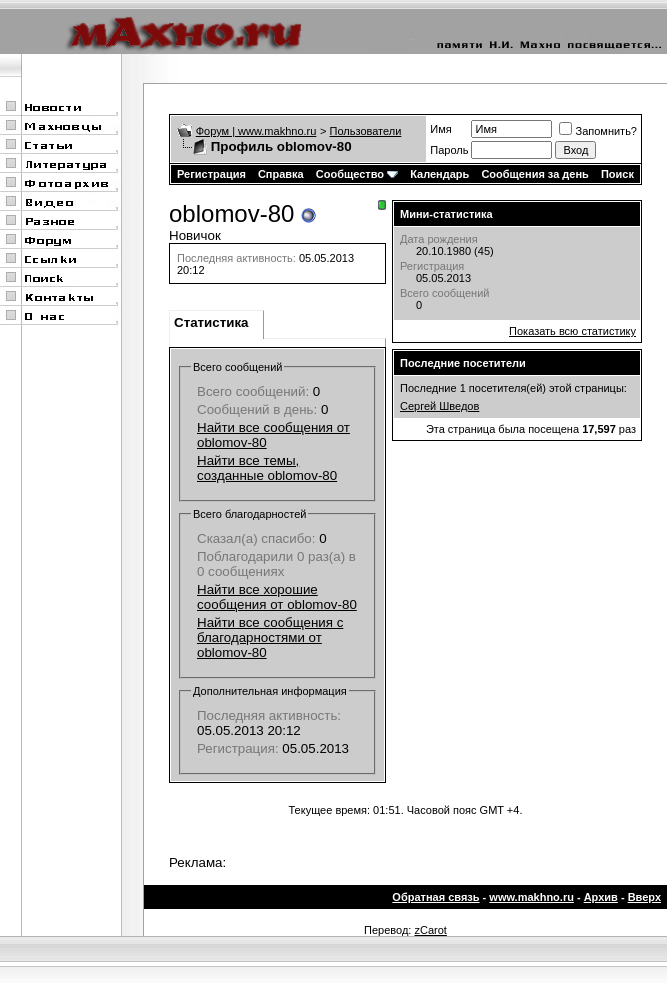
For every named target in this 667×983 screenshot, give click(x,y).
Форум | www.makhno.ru (256, 131)
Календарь (439, 174)
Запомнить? (598, 131)
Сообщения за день (534, 174)
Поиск (617, 174)
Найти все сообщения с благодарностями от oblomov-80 (270, 637)
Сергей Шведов (439, 406)
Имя (440, 129)
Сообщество (357, 174)
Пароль (449, 150)
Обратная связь (435, 897)
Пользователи (366, 131)
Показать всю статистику (572, 331)
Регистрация (211, 174)
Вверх (644, 897)
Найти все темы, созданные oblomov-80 (267, 468)
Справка (281, 174)
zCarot (430, 930)
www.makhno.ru (531, 897)
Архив (601, 897)
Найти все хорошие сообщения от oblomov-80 (277, 597)
